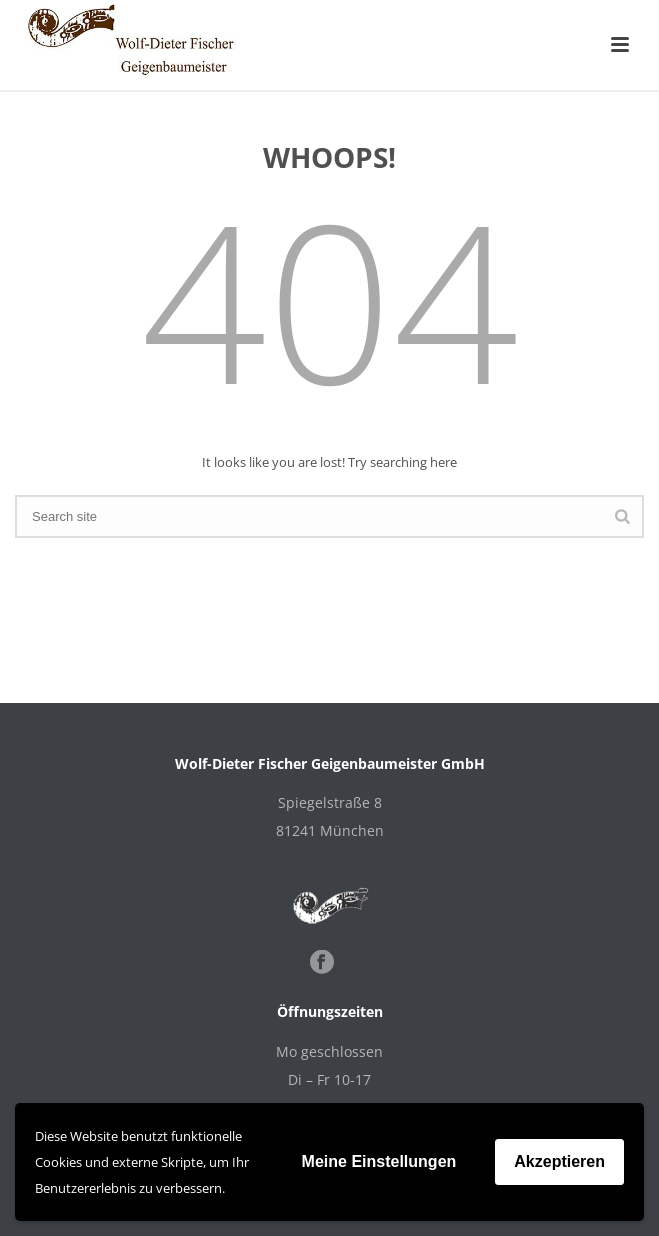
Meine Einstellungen (379, 1161)
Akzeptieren (559, 1161)
